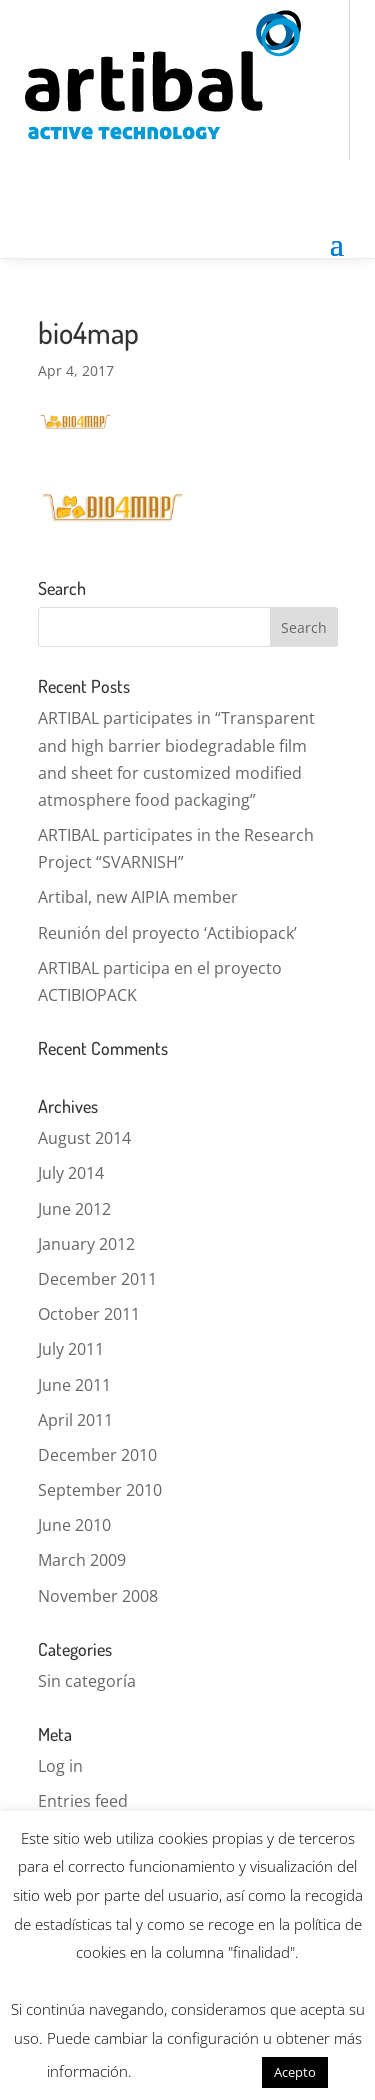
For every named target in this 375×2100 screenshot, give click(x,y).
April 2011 (75, 1420)
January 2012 (86, 1244)
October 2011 (89, 1314)
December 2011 (97, 1279)
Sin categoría (87, 1681)
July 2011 (71, 1349)
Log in (60, 1766)
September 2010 (100, 1490)
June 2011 (74, 1385)
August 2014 (84, 1138)
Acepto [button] (295, 2072)
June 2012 (74, 1209)
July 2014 (71, 1173)
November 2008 (98, 1596)
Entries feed (83, 1801)
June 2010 (74, 1525)
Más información (196, 2071)
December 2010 (97, 1455)
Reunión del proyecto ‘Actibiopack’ (167, 933)
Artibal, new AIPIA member (138, 897)
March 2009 (82, 1560)
